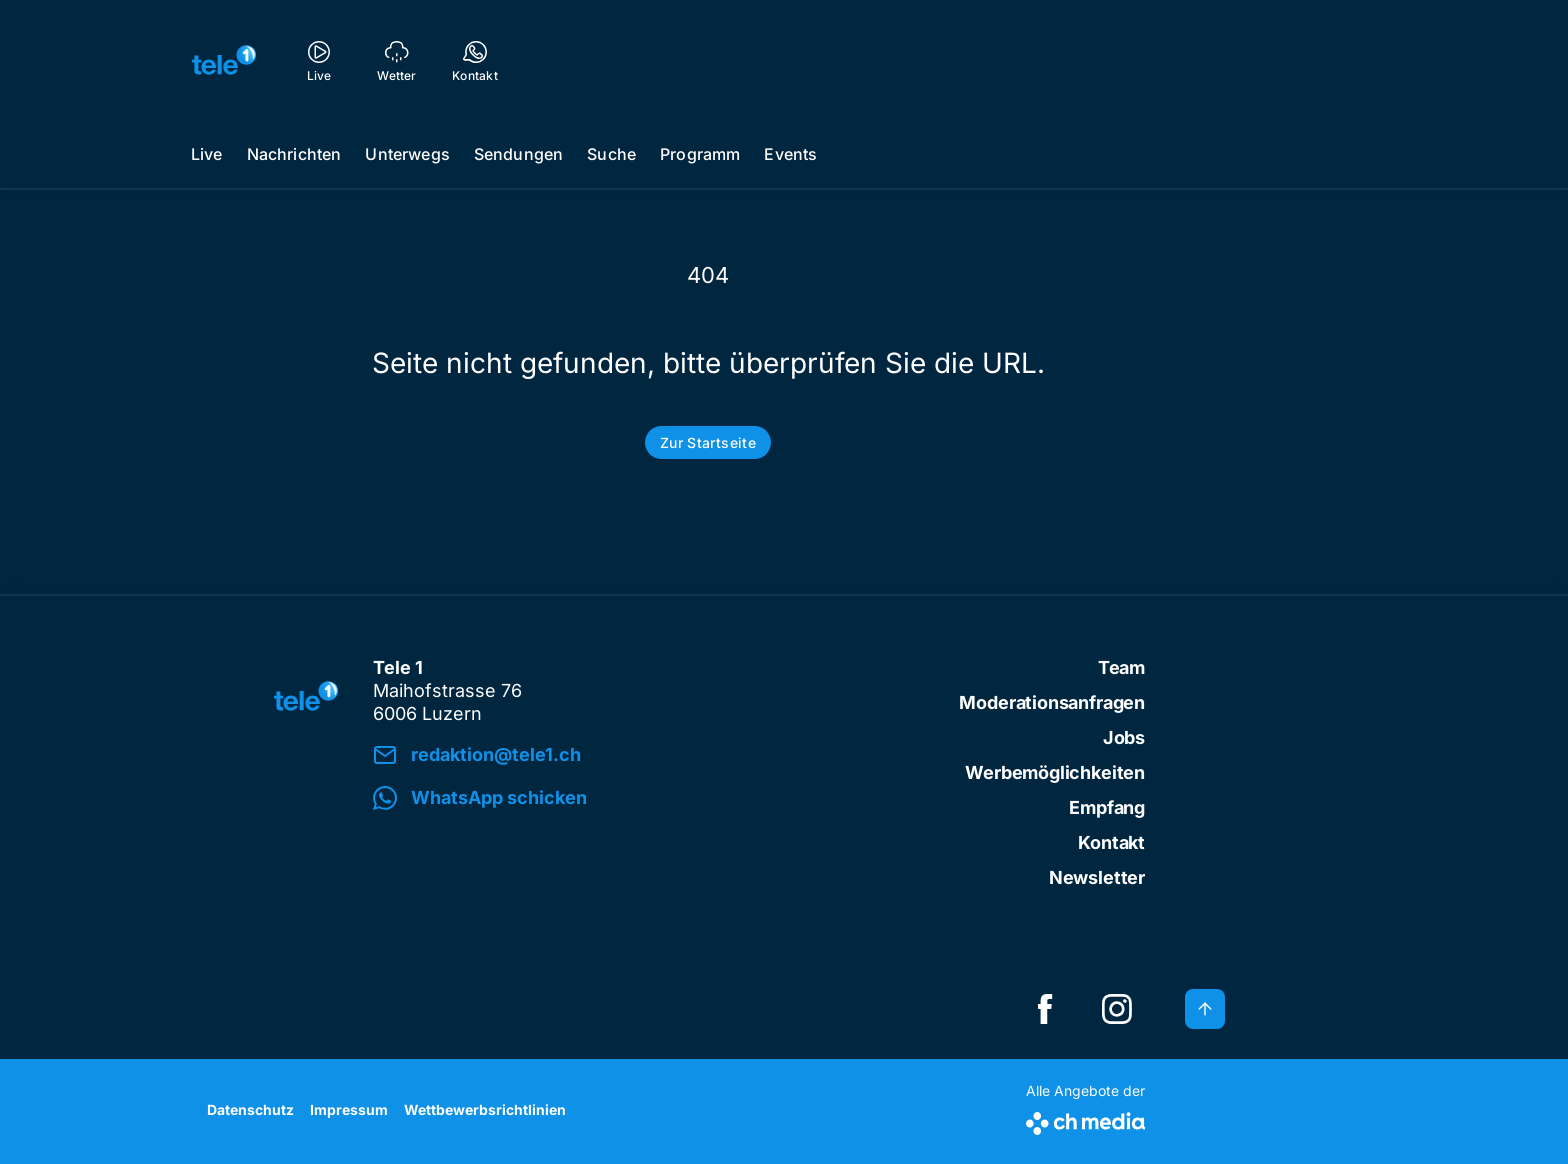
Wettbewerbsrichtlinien (485, 1109)
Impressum (349, 1109)
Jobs (1124, 737)
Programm (700, 154)
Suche (611, 154)
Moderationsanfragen (1052, 702)
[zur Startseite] (224, 60)
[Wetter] (397, 60)
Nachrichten (294, 154)
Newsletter (1097, 877)
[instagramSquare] (1117, 1009)
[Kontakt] (475, 60)
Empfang (1107, 807)
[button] (650, 798)
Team (1121, 667)
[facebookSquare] (1045, 1009)
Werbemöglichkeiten (1055, 772)
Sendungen (518, 154)
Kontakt (1111, 842)
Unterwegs (407, 154)
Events (790, 154)
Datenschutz (250, 1109)
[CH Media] (1085, 1119)
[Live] (319, 60)
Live (207, 154)
